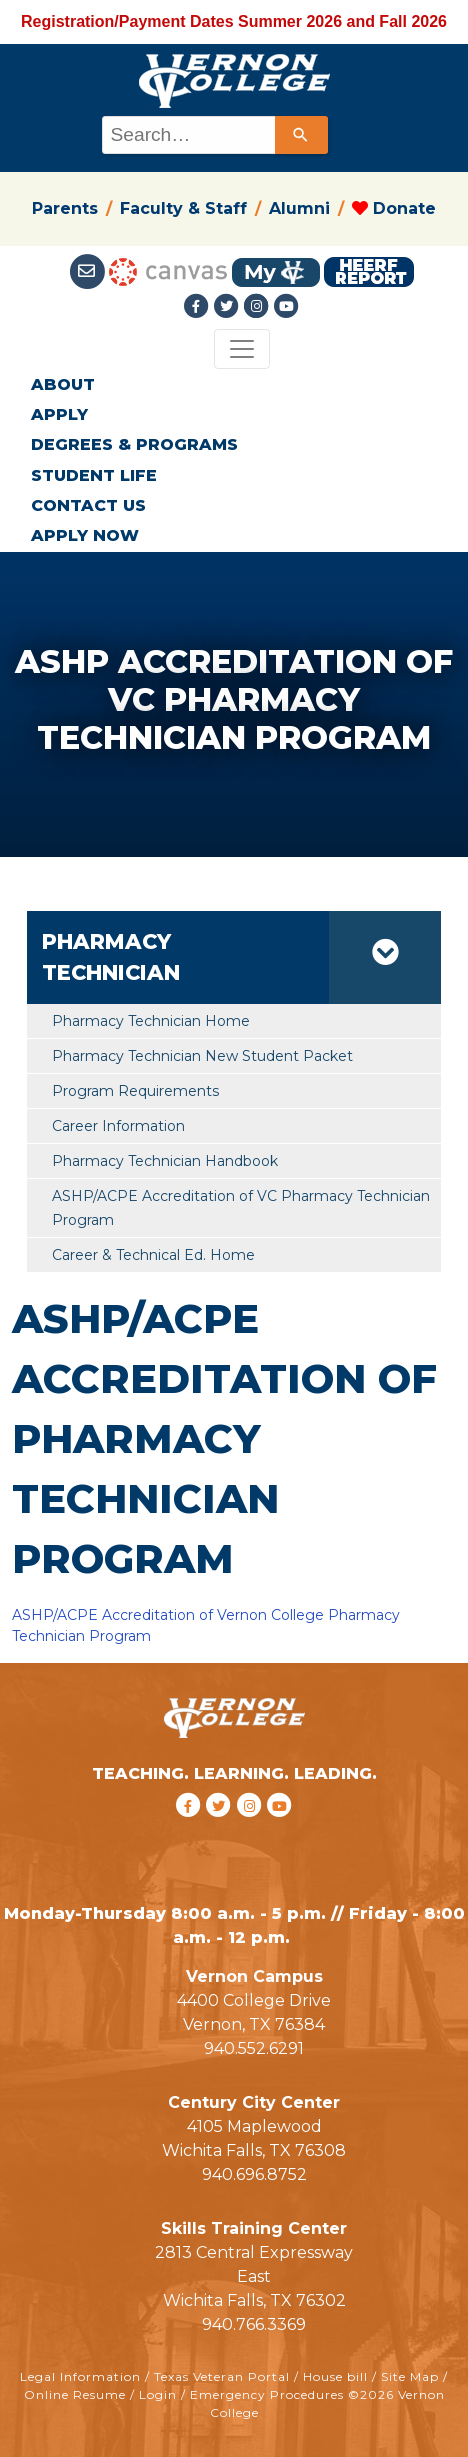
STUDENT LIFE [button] (94, 475)
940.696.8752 (254, 2174)
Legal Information (80, 2376)
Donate (394, 208)
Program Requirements (135, 1091)
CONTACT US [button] (88, 505)
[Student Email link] (89, 271)
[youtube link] (287, 306)
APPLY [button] (59, 414)
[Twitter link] (229, 306)
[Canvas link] (168, 271)
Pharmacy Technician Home (151, 1021)
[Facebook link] (199, 306)
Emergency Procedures (267, 2394)
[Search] (301, 135)
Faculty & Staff (183, 208)
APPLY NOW (85, 535)
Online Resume (75, 2394)
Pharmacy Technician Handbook (165, 1161)
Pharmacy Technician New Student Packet (202, 1056)
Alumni (299, 208)
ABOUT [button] (63, 384)
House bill (335, 2376)
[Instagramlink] (259, 306)
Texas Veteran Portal (222, 2376)
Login (158, 2394)
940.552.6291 (254, 2048)
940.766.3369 (254, 2324)
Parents (65, 208)
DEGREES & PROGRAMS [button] (134, 444)
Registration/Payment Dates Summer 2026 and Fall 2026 (234, 21)
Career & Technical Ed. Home (153, 1255)
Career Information (118, 1126)
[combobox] (213, 135)
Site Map (410, 2376)
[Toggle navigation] (242, 349)
